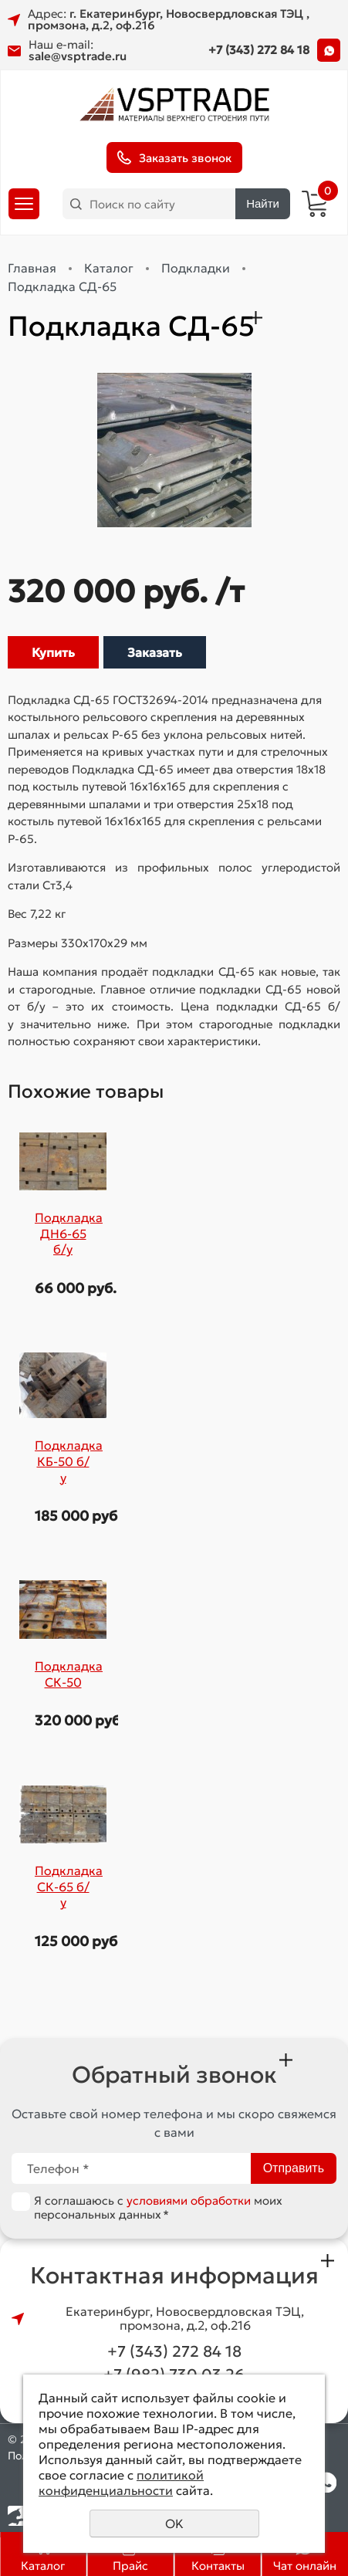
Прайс (130, 2566)
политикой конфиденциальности (121, 2482)
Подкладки (195, 268)
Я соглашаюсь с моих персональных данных (158, 2207)
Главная (32, 268)
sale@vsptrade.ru (78, 56)
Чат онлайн (304, 2566)
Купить (53, 652)
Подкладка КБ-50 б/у (69, 1460)
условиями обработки (189, 2200)
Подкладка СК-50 (69, 1674)
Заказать (154, 652)
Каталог (43, 2566)
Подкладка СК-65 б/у (69, 1886)
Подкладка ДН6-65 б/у (69, 1233)
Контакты (218, 2566)
